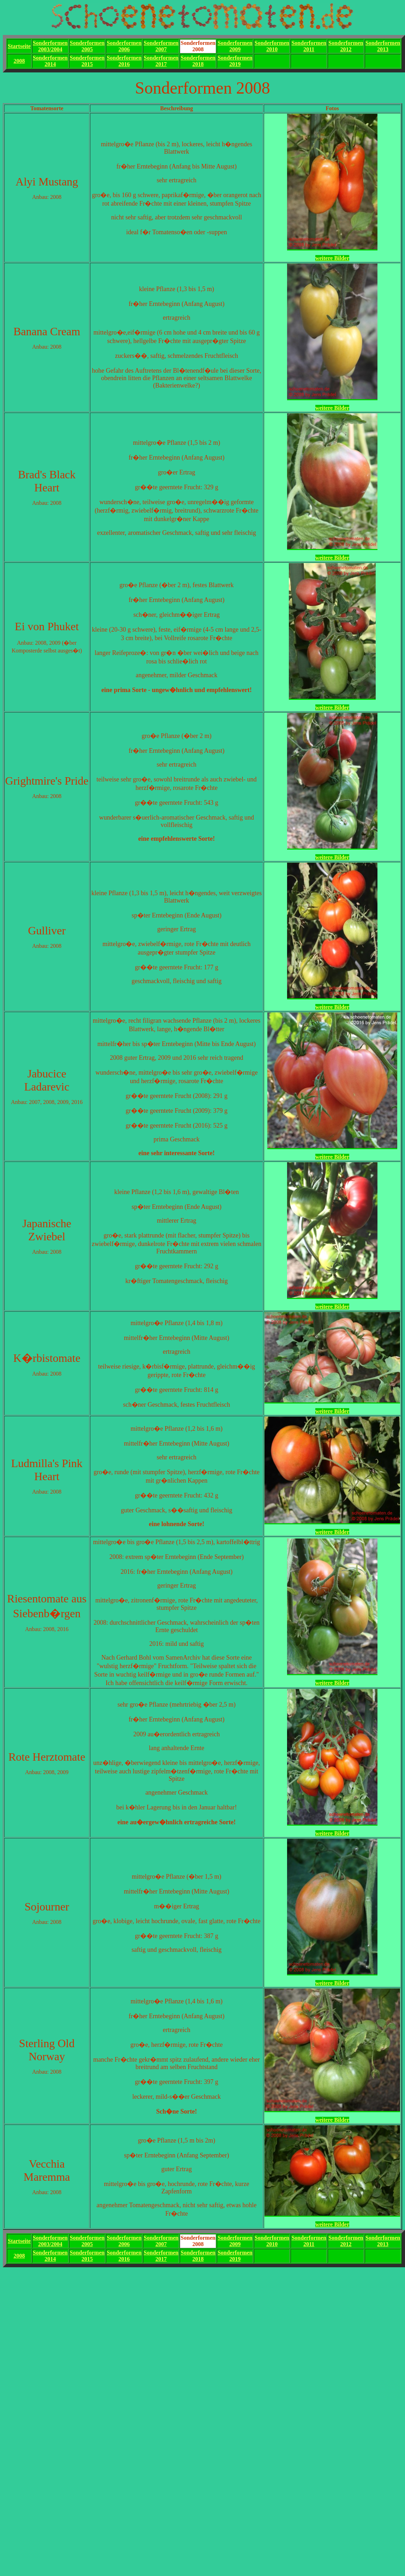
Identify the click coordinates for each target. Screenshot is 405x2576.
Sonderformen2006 (124, 46)
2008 (19, 61)
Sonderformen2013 (382, 46)
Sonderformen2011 (308, 46)
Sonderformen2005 (87, 46)
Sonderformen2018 (197, 61)
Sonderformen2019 (235, 61)
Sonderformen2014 (50, 61)
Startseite (19, 46)
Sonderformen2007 (161, 46)
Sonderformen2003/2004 (50, 46)
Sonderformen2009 (235, 46)
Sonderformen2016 (124, 61)
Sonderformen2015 (87, 61)
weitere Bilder (332, 258)
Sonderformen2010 (272, 46)
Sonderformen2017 (161, 61)
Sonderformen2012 (345, 46)
